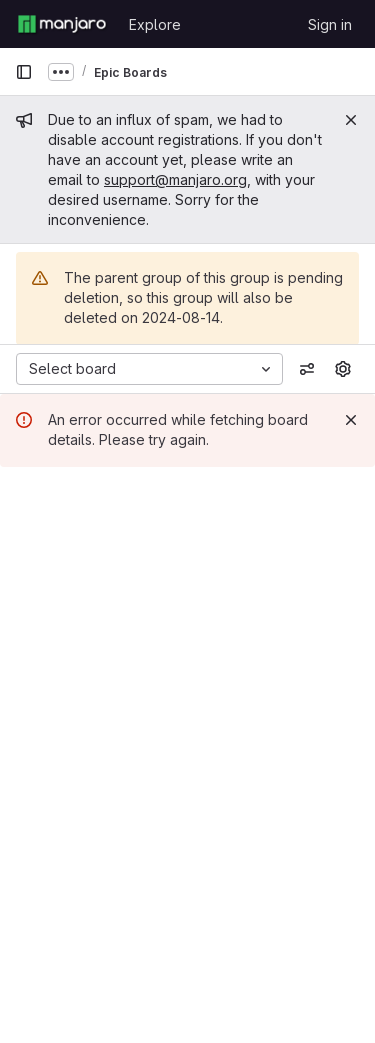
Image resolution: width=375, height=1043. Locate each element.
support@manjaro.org (175, 179)
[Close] (351, 120)
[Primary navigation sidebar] (24, 72)
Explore (155, 24)
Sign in (330, 24)
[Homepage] (62, 24)
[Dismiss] (351, 420)
